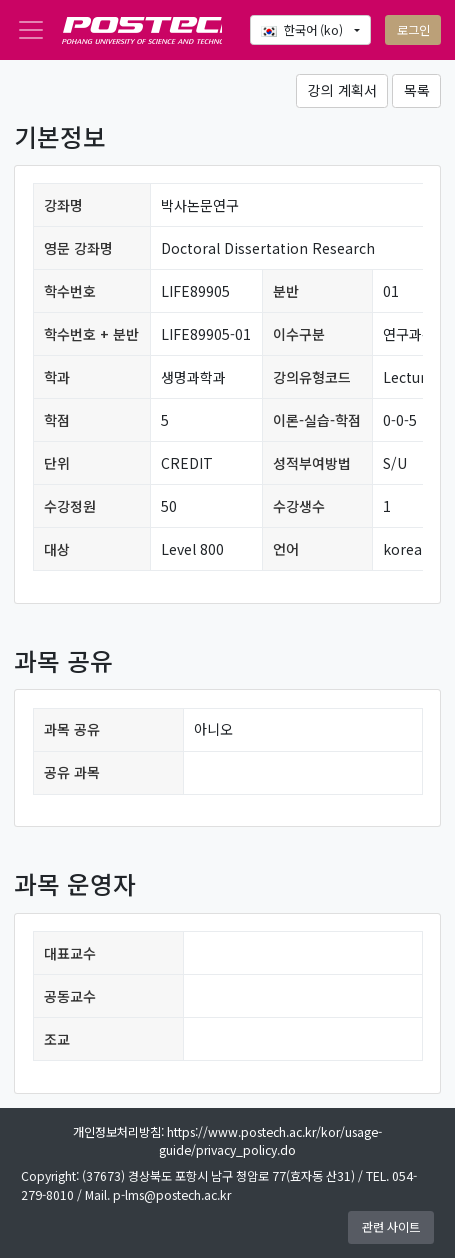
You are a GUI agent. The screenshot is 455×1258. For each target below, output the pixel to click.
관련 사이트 (391, 1227)
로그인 (413, 30)
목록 (417, 90)
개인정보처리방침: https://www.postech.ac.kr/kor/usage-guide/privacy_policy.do (227, 1141)
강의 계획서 (342, 90)
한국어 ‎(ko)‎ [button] (303, 30)
